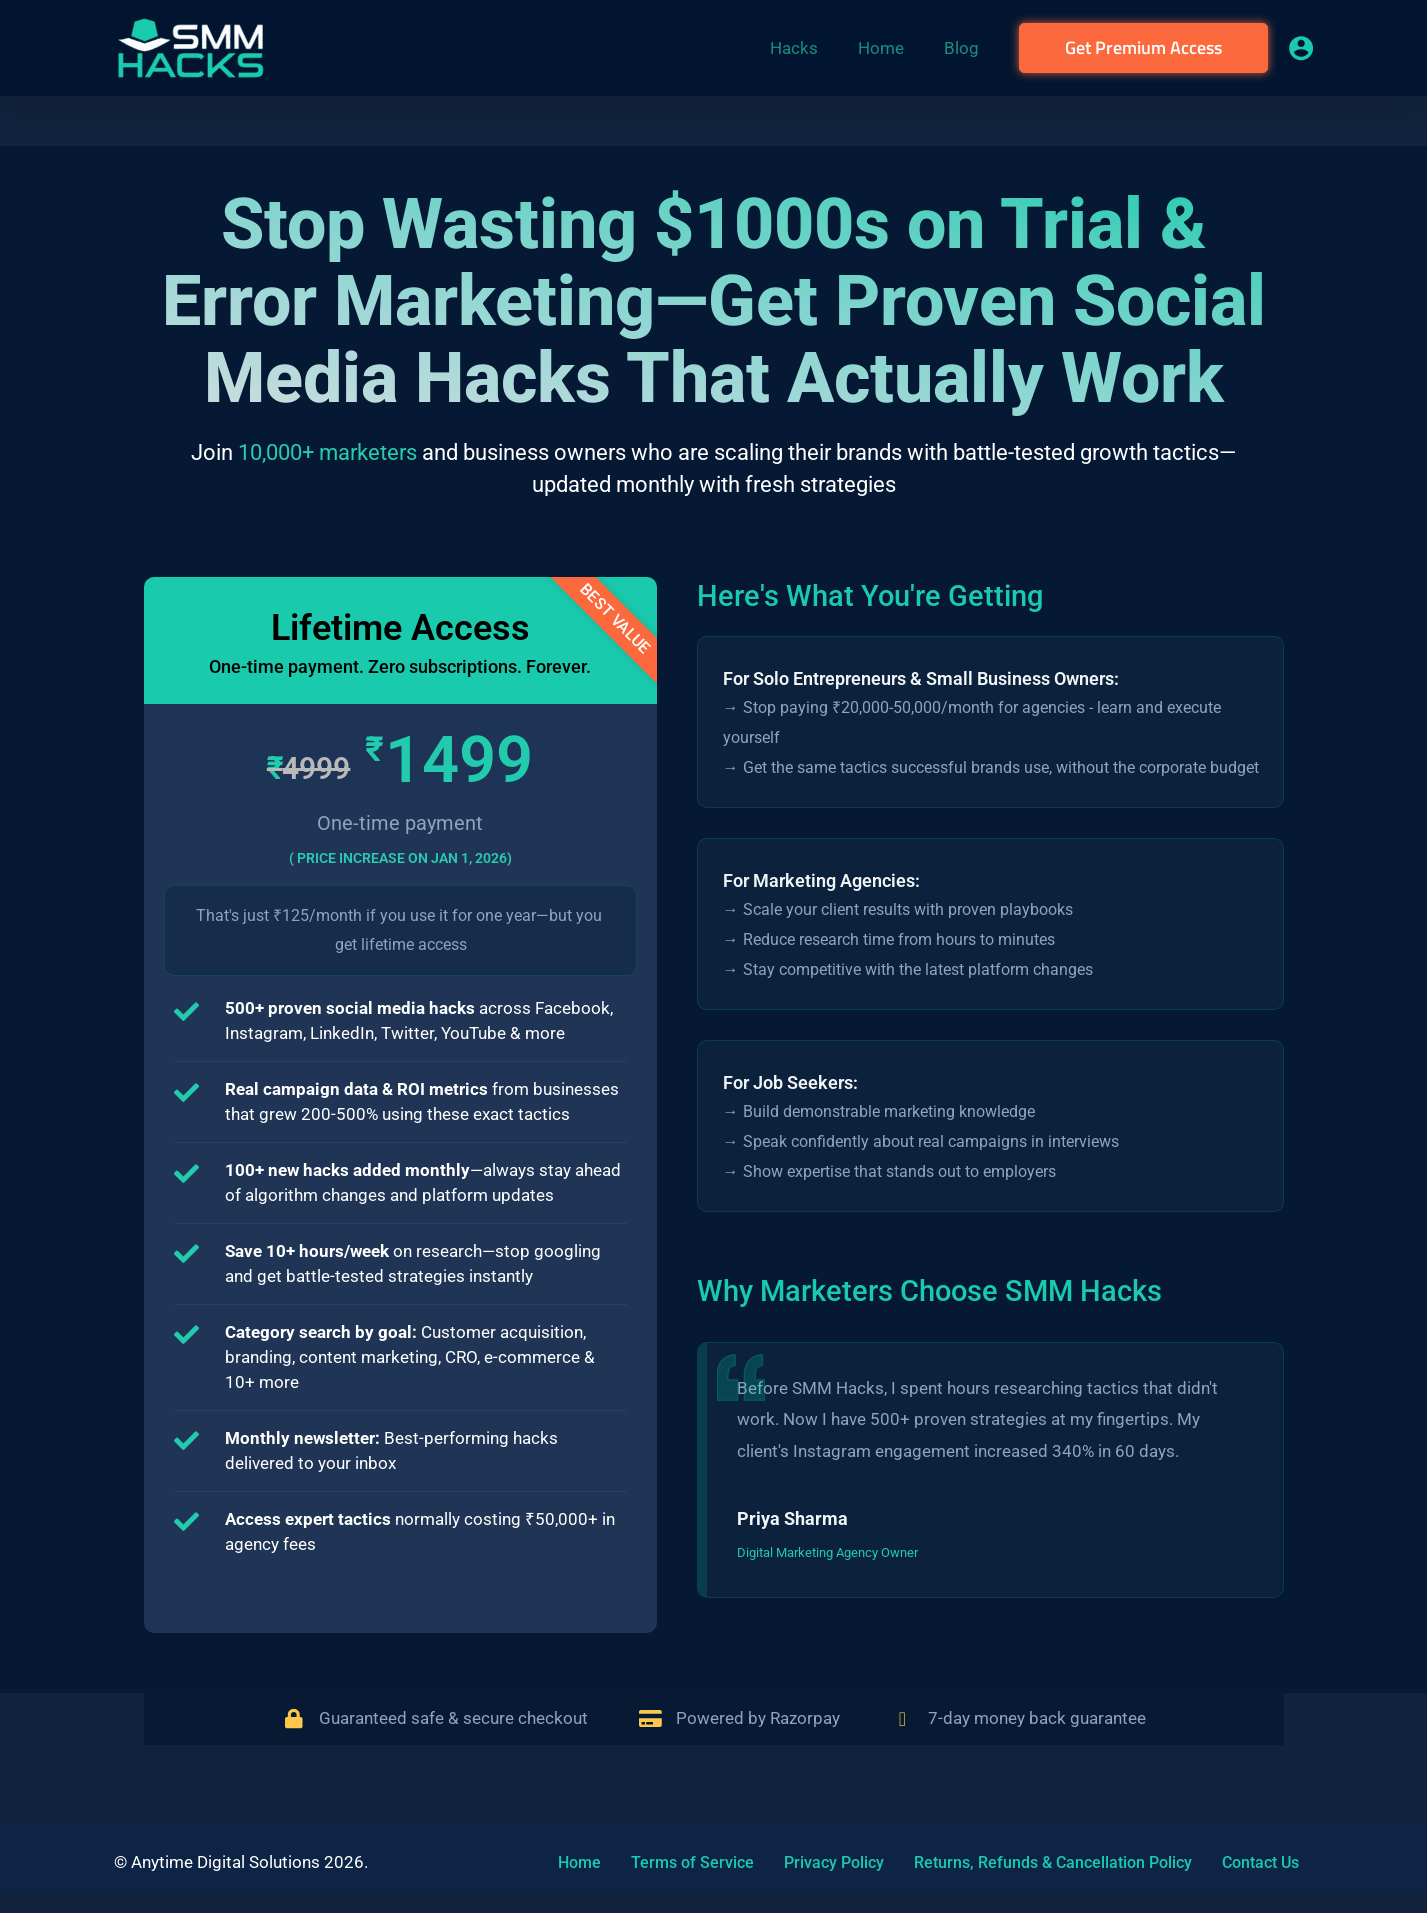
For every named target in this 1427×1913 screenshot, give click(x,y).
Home (568, 1862)
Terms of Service (667, 1862)
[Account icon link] (1301, 48)
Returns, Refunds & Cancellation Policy (1000, 1862)
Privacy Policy (795, 1862)
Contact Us (1193, 1862)
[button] (1143, 48)
